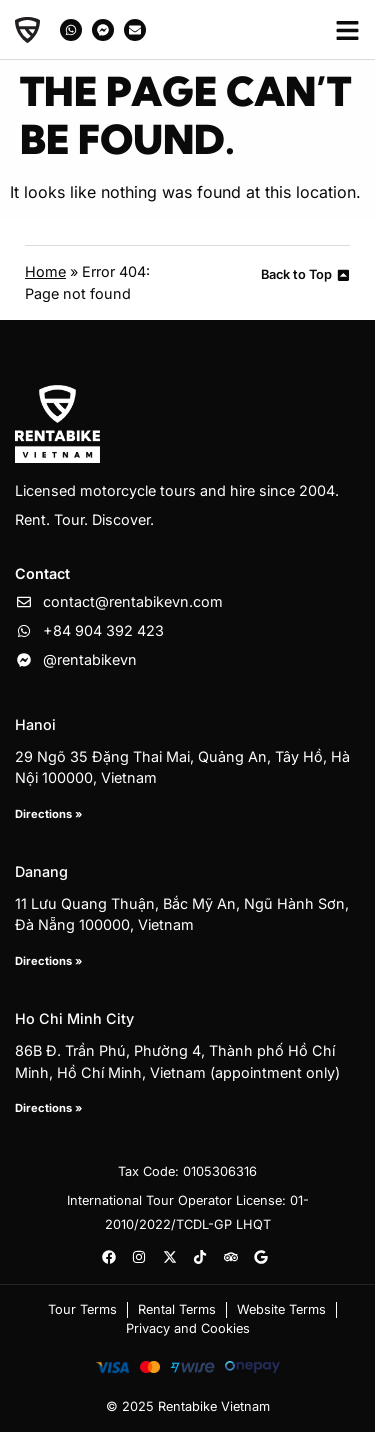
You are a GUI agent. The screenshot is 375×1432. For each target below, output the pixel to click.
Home (45, 271)
